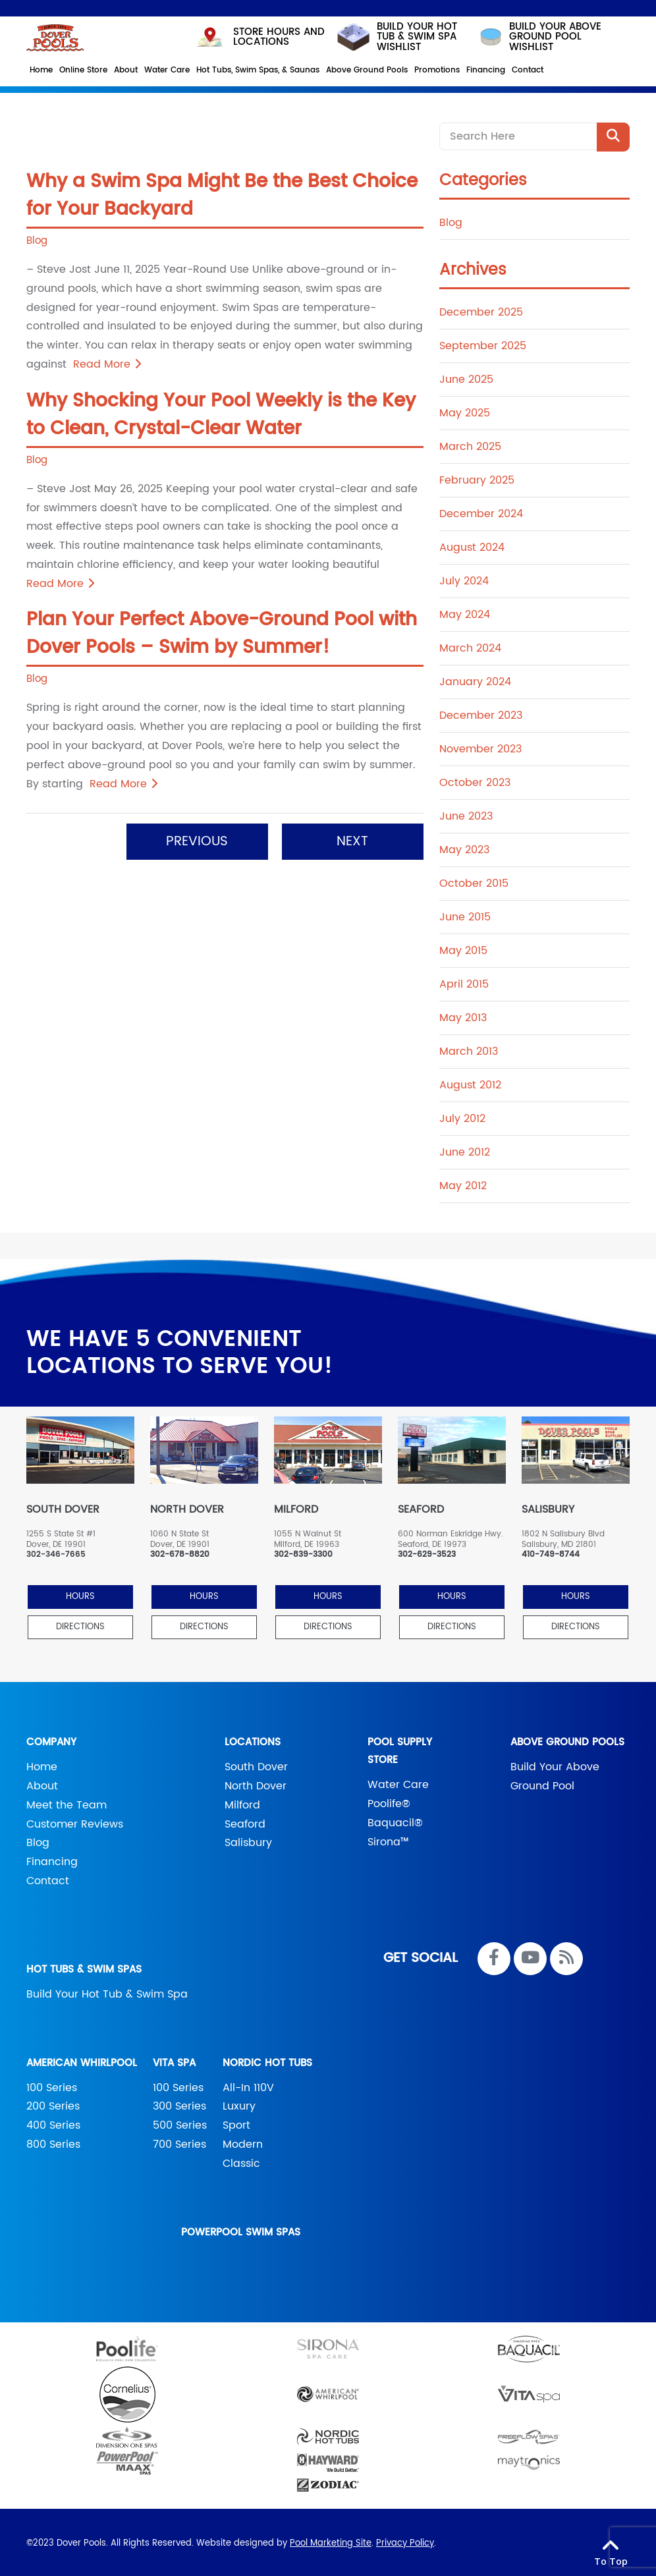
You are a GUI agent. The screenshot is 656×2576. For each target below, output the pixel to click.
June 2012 (464, 1149)
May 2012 (463, 1183)
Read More (107, 361)
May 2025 (464, 410)
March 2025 (470, 444)
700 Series (179, 2141)
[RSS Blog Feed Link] (566, 1956)
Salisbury (248, 1840)
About (42, 1783)
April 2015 (464, 981)
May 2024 (464, 612)
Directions (80, 1624)
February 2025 (476, 477)
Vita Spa (174, 2060)
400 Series (53, 2122)
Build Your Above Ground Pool (554, 1774)
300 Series (179, 2103)
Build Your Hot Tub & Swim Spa (107, 1991)
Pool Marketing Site (330, 2541)
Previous (197, 839)
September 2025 (482, 343)
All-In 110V (248, 2085)
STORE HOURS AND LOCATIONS (259, 34)
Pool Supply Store (400, 1748)
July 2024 (464, 578)
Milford (242, 1802)
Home (41, 1764)
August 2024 (472, 544)
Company (51, 1739)
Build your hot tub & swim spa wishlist (396, 34)
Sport (236, 2122)
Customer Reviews (74, 1821)
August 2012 (470, 1082)
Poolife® (389, 1801)
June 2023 (466, 813)
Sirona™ (388, 1839)
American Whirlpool (81, 2060)
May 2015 (463, 948)
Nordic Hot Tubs (267, 2060)
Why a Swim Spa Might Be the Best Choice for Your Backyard (222, 193)
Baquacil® (395, 1820)
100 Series (51, 2085)
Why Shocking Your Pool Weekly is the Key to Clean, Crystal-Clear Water (221, 412)
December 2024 (481, 511)
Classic (241, 2161)
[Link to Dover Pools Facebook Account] (494, 1956)
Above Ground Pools (567, 1739)
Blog (36, 238)
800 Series (53, 2141)
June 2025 (466, 376)
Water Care (398, 1782)
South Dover (256, 1764)
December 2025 (481, 309)
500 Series (180, 2122)
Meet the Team (66, 1802)
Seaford (245, 1821)
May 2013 (463, 1015)
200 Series (53, 2103)
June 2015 (465, 914)
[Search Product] (613, 134)
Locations (253, 1739)
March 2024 (470, 645)
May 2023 (464, 847)
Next (352, 839)
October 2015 (473, 880)
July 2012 (462, 1116)
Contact (47, 1878)
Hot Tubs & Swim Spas (84, 1967)
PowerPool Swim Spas (240, 2230)
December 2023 (480, 712)
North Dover (256, 1783)
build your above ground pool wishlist (539, 34)
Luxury (239, 2103)
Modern (243, 2141)
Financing (52, 1859)
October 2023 (474, 780)
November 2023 (480, 746)
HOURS (80, 1594)
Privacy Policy (405, 2541)
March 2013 (468, 1048)
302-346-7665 (56, 1552)
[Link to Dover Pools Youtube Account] (530, 1956)
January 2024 (475, 679)
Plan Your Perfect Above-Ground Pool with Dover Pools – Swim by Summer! (221, 631)
